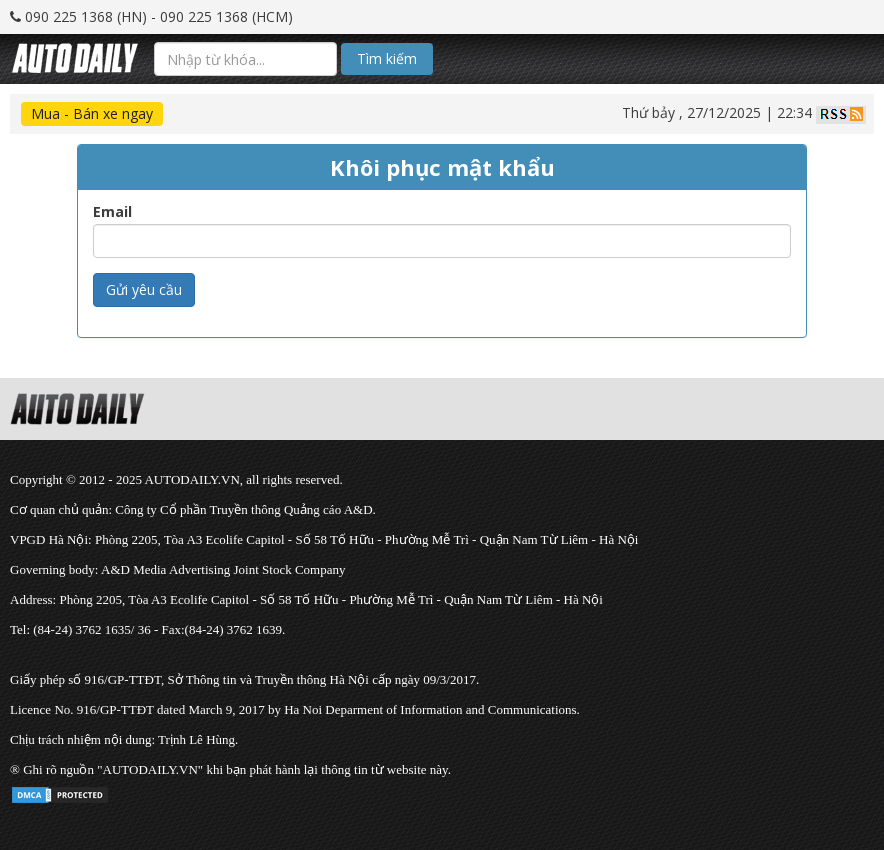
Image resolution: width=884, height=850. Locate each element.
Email (112, 212)
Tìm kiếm (387, 58)
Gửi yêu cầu (144, 289)
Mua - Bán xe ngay (92, 113)
